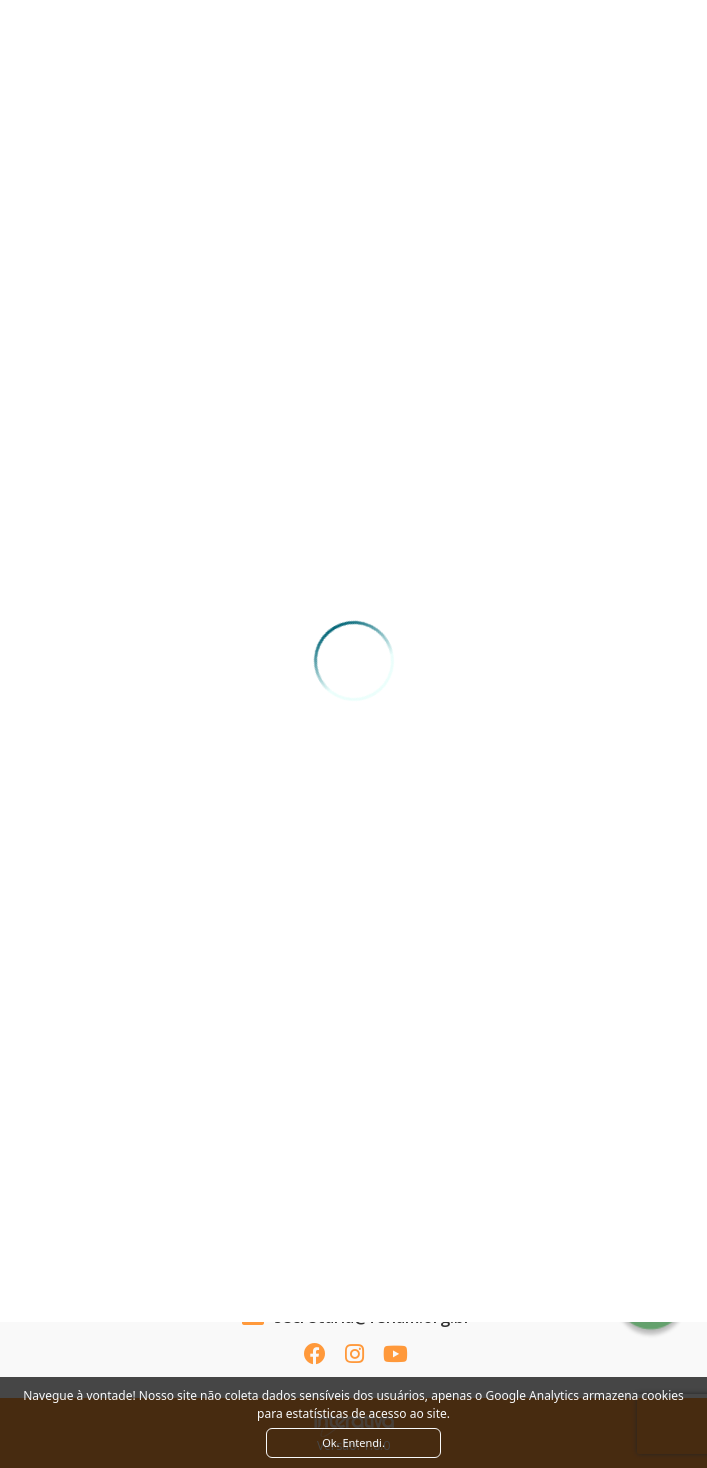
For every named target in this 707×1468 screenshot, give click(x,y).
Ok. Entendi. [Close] (353, 1442)
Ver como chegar (353, 1237)
